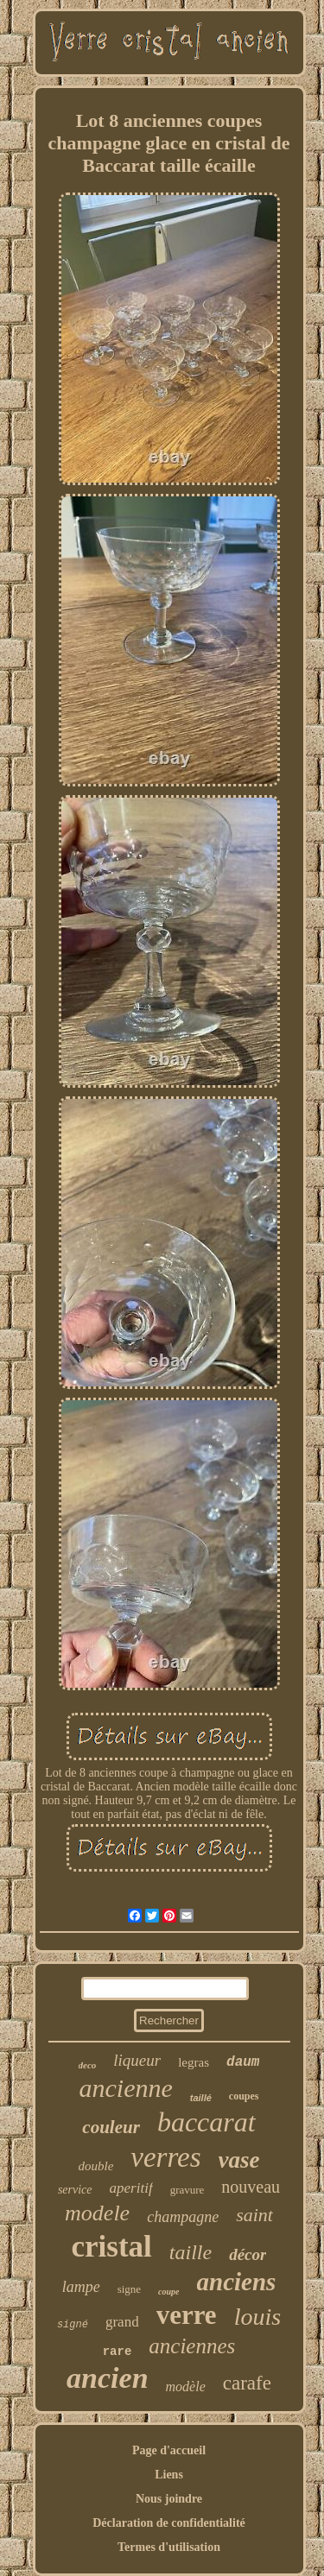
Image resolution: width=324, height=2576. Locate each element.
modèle (186, 2386)
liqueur (137, 2060)
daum (242, 2062)
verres (165, 2157)
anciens (236, 2281)
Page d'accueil (169, 2450)
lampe (81, 2286)
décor (247, 2254)
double (95, 2166)
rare (117, 2351)
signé (72, 2325)
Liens (169, 2474)
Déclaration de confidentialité (168, 2522)
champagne (183, 2217)
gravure (187, 2189)
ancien (107, 2378)
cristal (112, 2246)
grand (122, 2322)
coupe (168, 2291)
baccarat (206, 2121)
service (75, 2189)
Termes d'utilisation (169, 2547)
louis (257, 2316)
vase (239, 2160)
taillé (201, 2098)
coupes (244, 2096)
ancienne (125, 2088)
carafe (247, 2383)
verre (186, 2315)
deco (88, 2065)
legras (193, 2062)
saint (254, 2215)
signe (129, 2288)
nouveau (250, 2186)
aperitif (131, 2188)
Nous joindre (169, 2498)
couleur (111, 2127)
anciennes (192, 2346)
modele (97, 2213)
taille (190, 2252)
